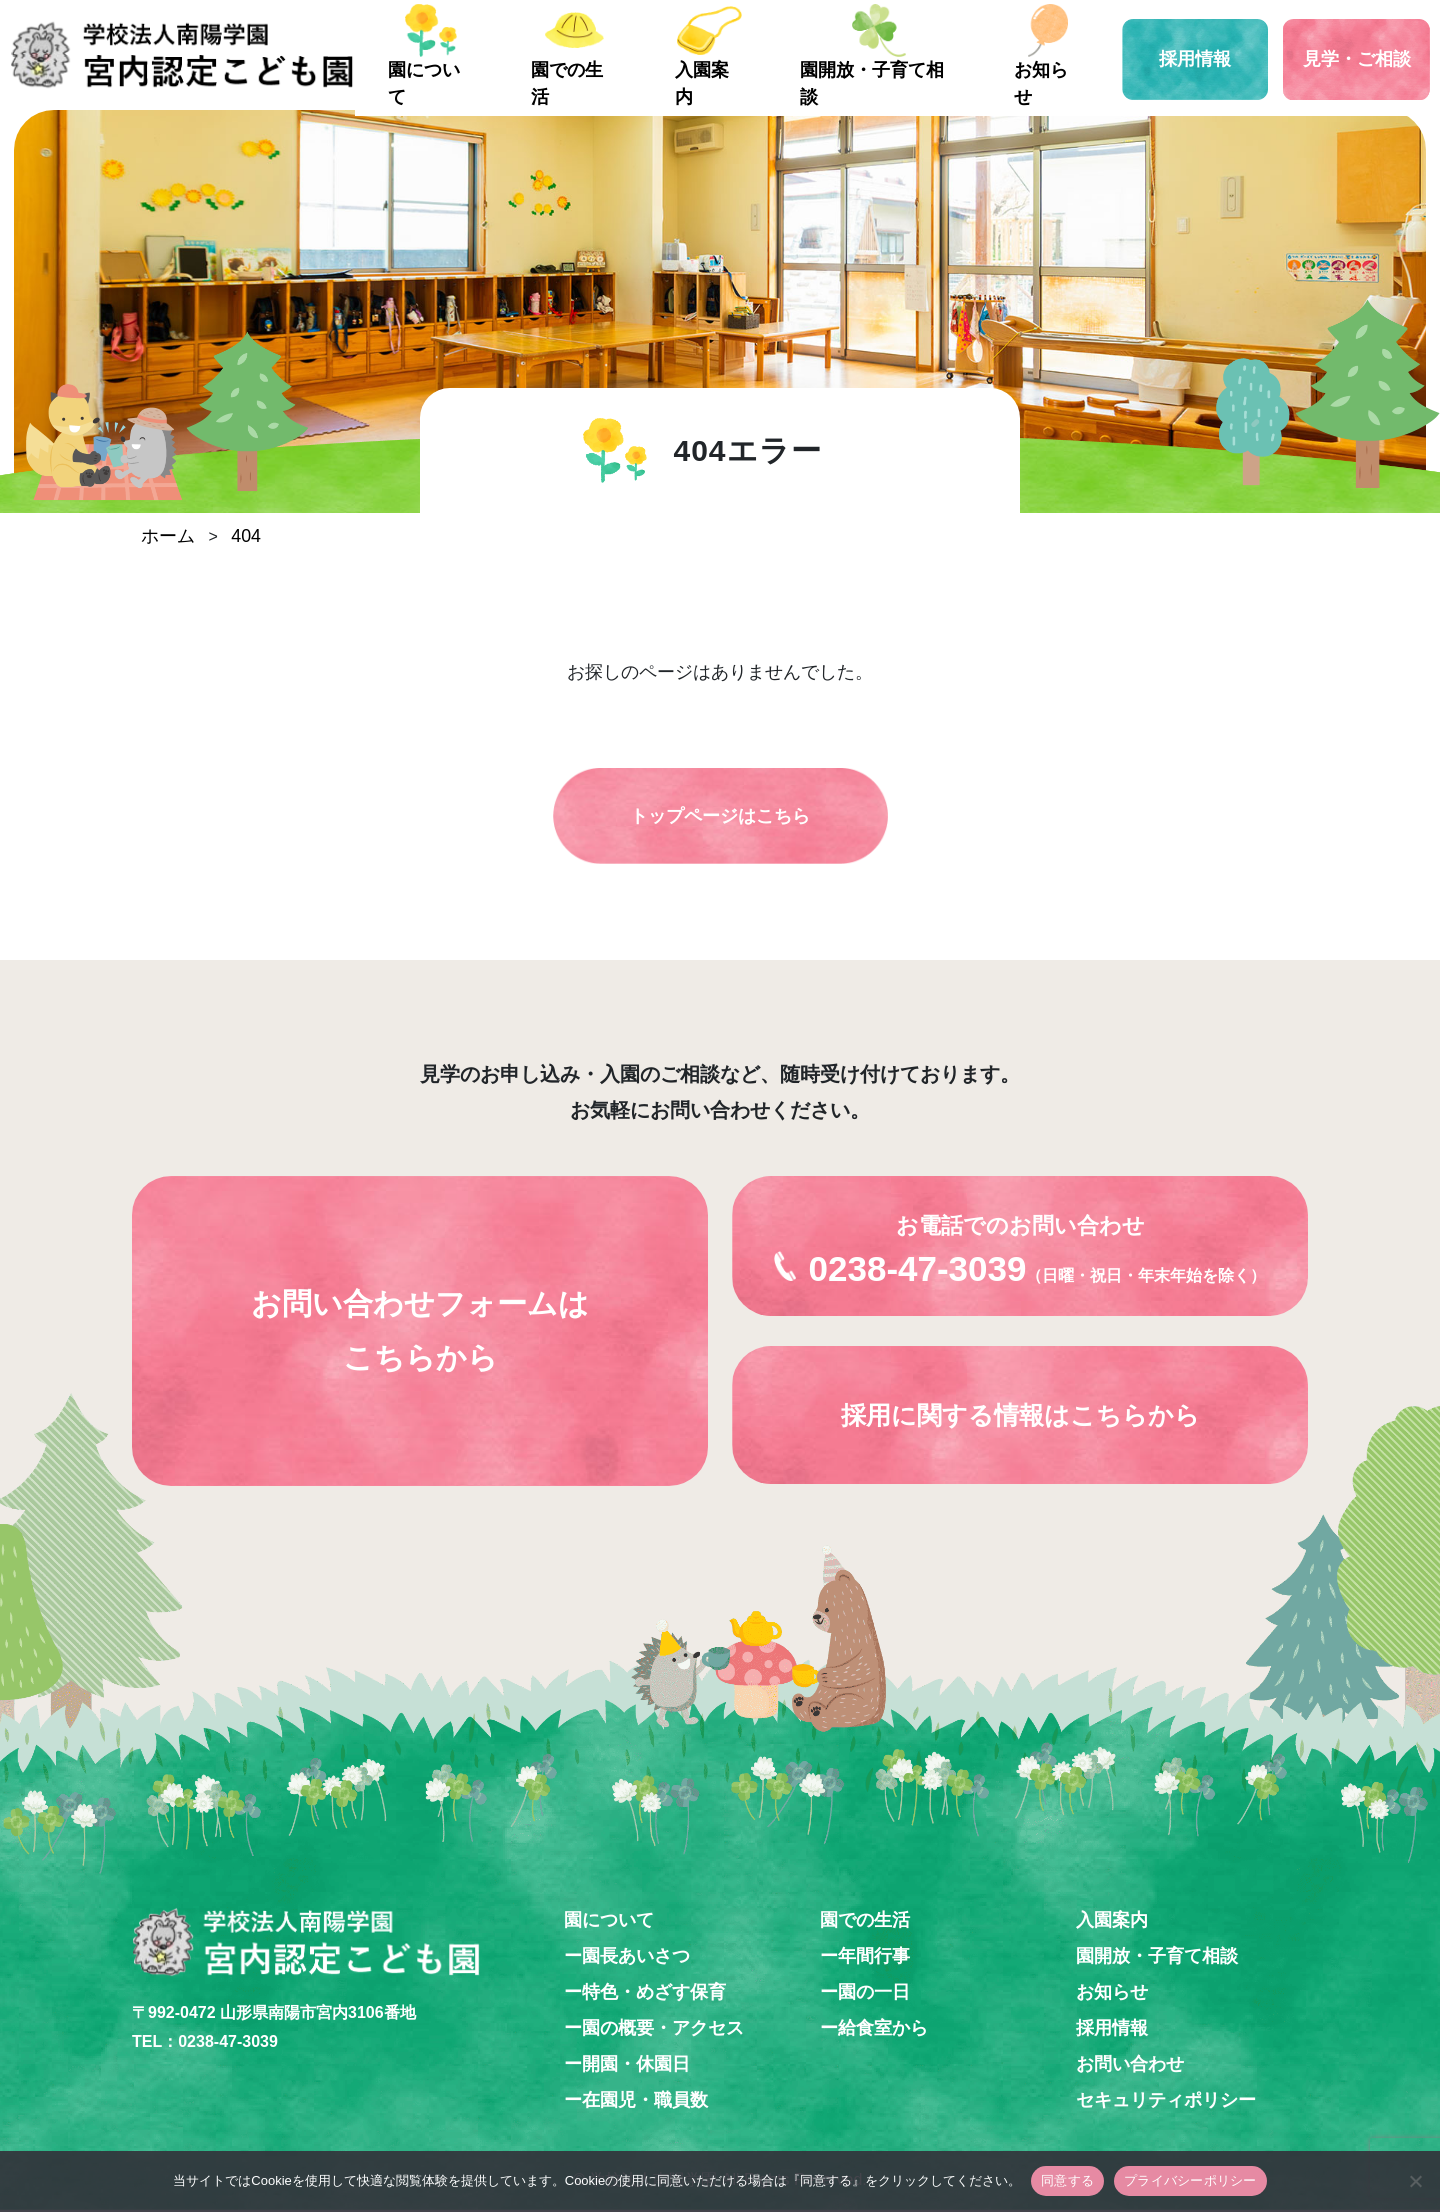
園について (499, 82)
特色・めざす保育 (654, 1993)
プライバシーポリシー (1190, 2180)
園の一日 (874, 1993)
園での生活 (629, 82)
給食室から (883, 2029)
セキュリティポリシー (1166, 2101)
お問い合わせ (1130, 2065)
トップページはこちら (720, 817)
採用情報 (1205, 55)
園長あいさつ (636, 1957)
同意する (1067, 2180)
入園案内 (750, 82)
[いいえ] (1415, 2181)
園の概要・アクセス (663, 2029)
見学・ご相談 (1360, 55)
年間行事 (874, 1957)
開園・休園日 (636, 2065)
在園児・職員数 (645, 2101)
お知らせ (1064, 82)
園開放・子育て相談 (907, 82)
